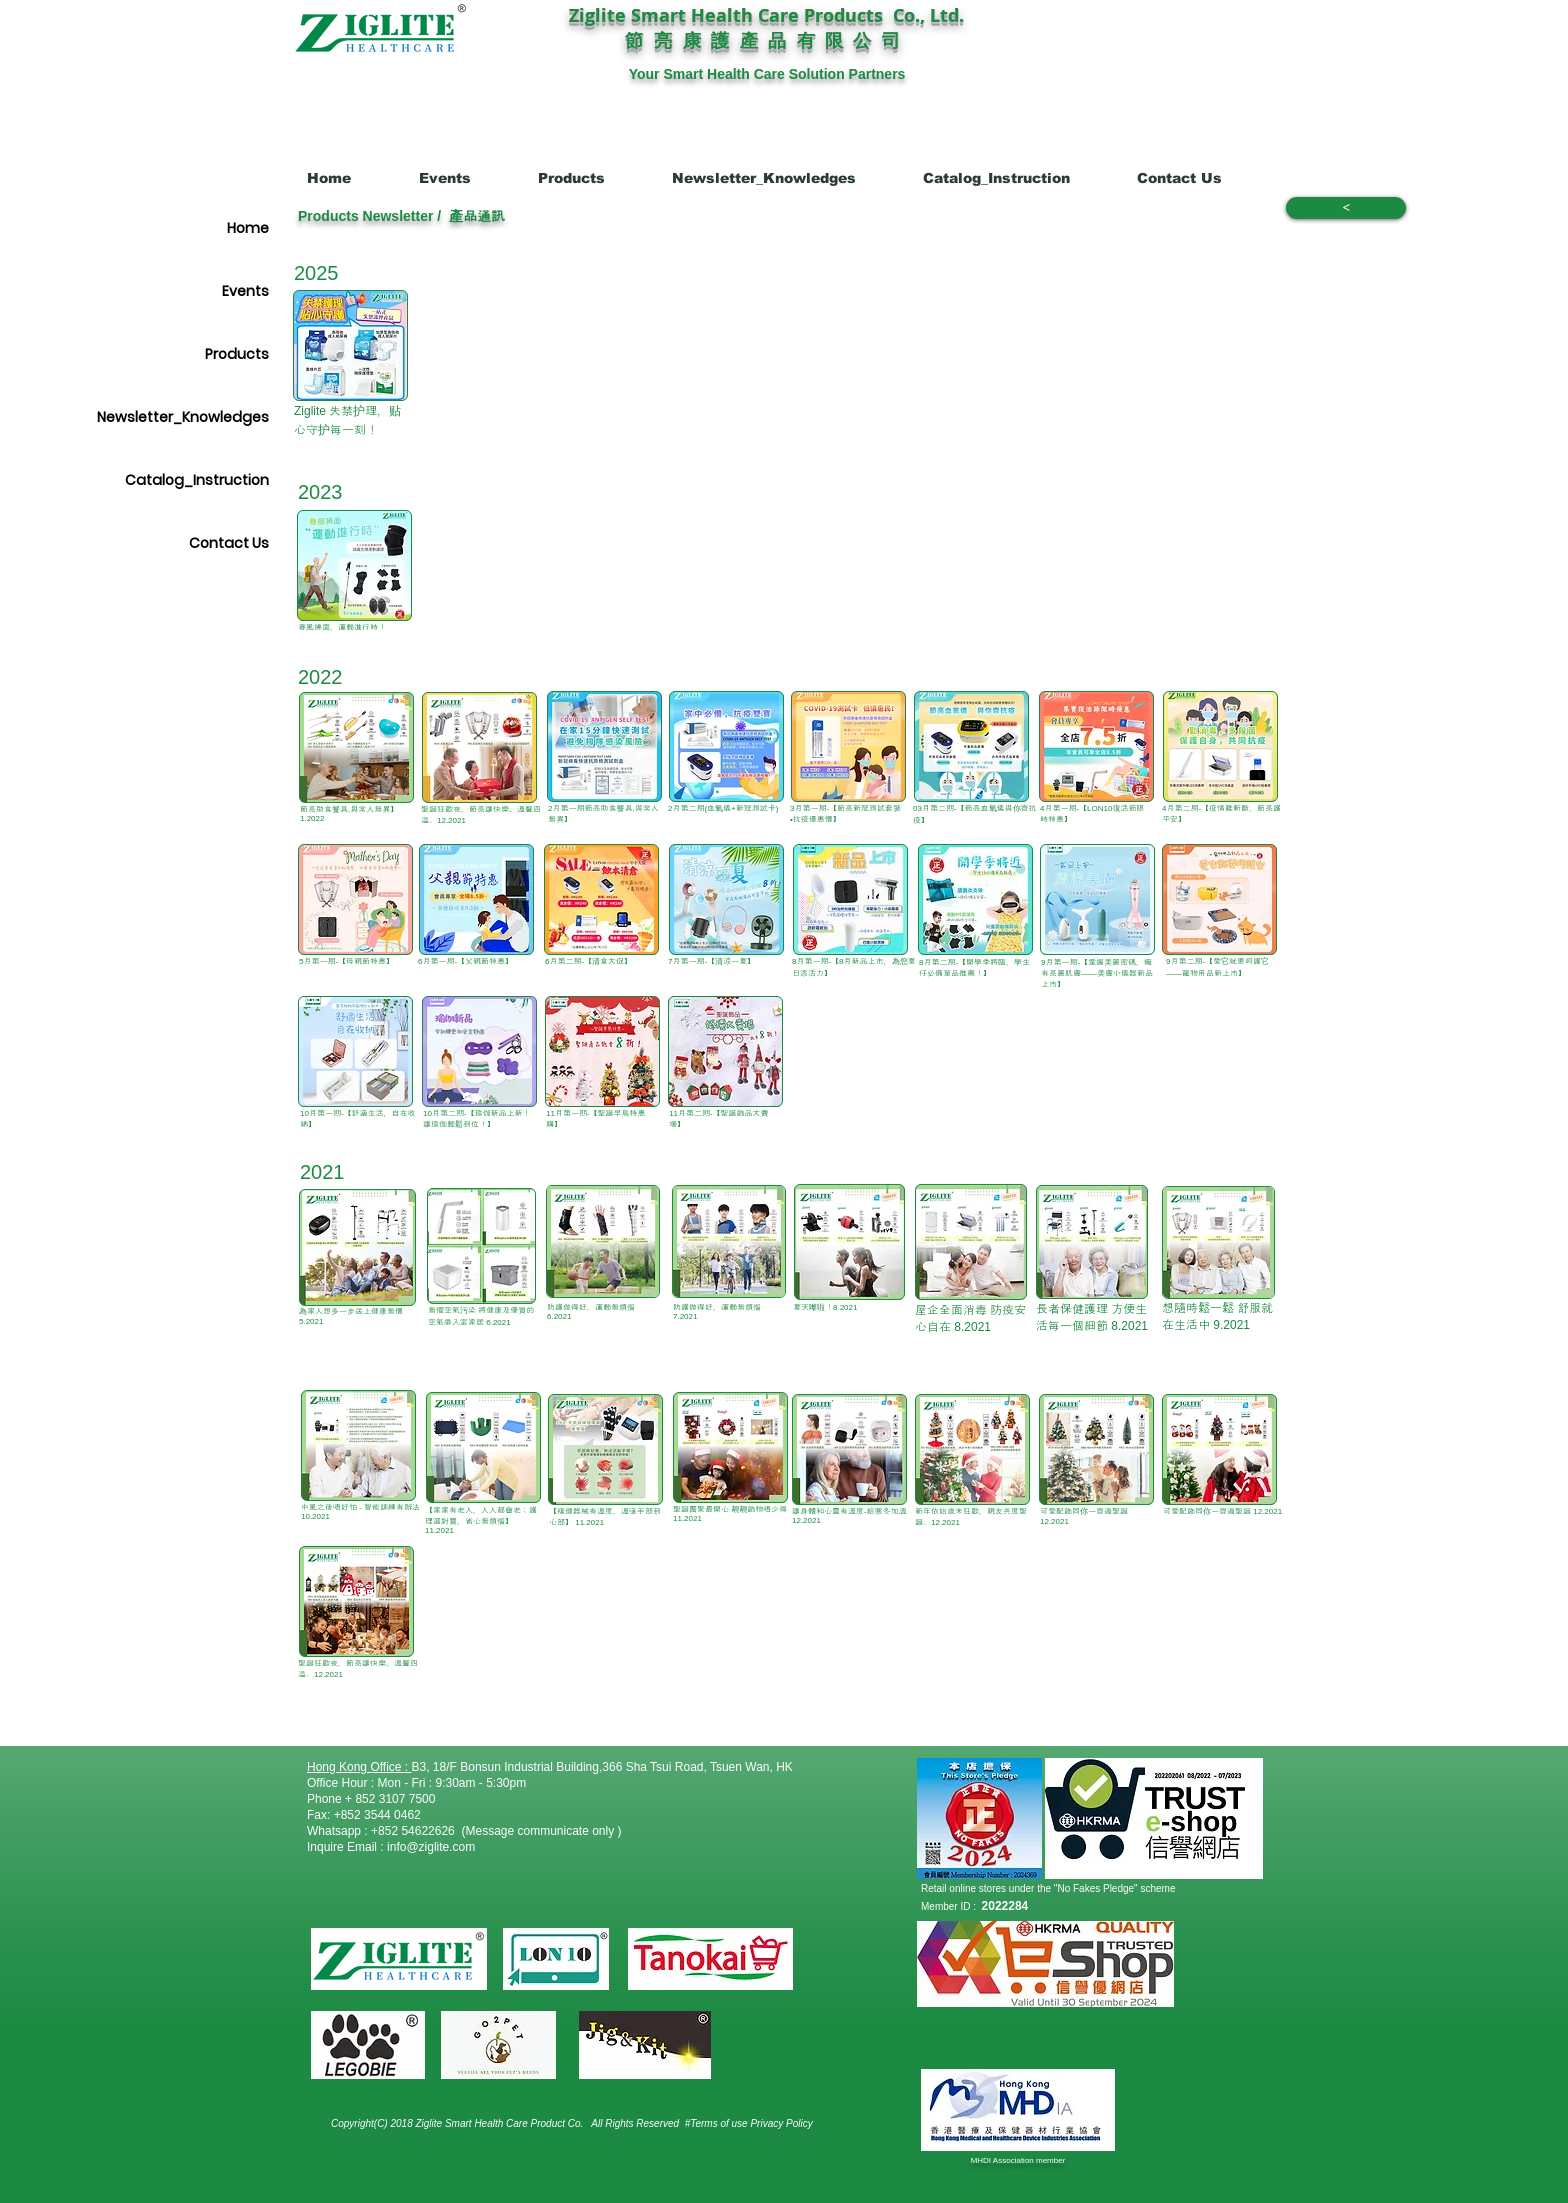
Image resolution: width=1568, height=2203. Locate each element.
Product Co (556, 2123)
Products (237, 354)
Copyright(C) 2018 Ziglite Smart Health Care (431, 2123)
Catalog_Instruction (197, 480)
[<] (1346, 208)
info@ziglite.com (431, 1847)
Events (245, 291)
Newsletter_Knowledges (183, 417)
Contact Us (229, 543)
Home (248, 228)
